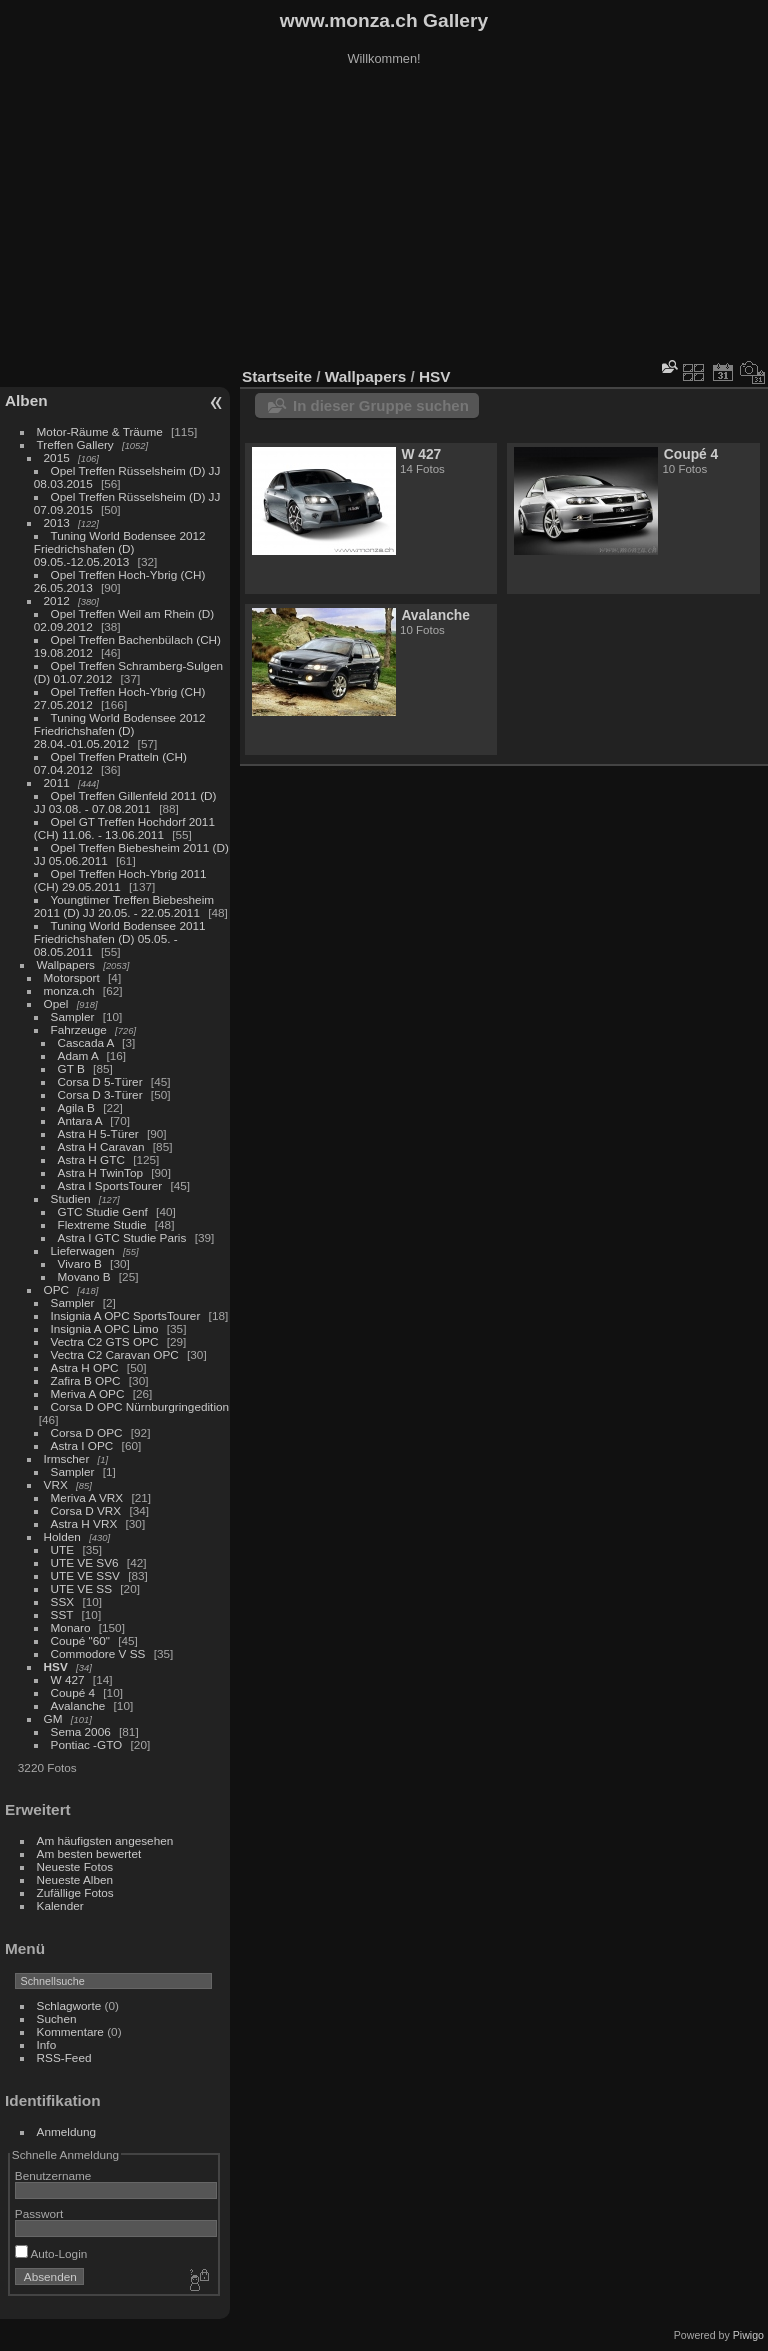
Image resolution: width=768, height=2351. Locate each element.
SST (62, 1614)
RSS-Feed (64, 2057)
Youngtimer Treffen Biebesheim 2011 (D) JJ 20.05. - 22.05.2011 (124, 906)
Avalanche (78, 1705)
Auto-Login (51, 2253)
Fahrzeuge (79, 1029)
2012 (57, 600)
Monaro (71, 1627)
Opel (56, 1003)
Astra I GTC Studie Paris (122, 1237)
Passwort (39, 2213)
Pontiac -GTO (87, 1744)
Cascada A (86, 1042)
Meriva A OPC (88, 1393)
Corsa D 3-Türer (100, 1094)
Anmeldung (67, 2131)
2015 (57, 457)
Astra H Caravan (101, 1146)
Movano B (84, 1276)
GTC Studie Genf (103, 1211)
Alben (26, 400)
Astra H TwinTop (100, 1172)
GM (53, 1718)
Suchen (57, 2018)
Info (47, 2044)
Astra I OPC (82, 1445)
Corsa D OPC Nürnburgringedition (140, 1406)
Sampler (73, 1016)
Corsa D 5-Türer (100, 1081)
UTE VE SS (81, 1588)
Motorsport (72, 977)
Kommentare (70, 2031)
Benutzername (53, 2175)
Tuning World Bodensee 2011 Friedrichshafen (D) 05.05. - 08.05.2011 (120, 938)
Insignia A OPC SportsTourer (126, 1315)
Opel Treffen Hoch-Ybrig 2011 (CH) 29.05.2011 (120, 880)
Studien (71, 1198)
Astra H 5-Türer (98, 1133)
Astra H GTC (91, 1159)
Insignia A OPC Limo (105, 1328)
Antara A (80, 1120)
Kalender (60, 1905)
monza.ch (69, 990)
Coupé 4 (73, 1692)
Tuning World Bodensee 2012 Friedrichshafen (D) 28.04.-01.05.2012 (120, 730)
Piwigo (748, 2335)
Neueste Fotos (75, 1866)
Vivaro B (80, 1263)
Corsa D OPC (87, 1432)
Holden (62, 1536)
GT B (71, 1068)
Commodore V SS (98, 1653)
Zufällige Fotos (75, 1892)
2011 (57, 782)
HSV (56, 1666)
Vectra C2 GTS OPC (105, 1341)
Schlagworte (69, 2005)
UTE (63, 1549)
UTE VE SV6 (85, 1562)
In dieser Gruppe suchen (381, 405)
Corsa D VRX (86, 1510)
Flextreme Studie (102, 1224)
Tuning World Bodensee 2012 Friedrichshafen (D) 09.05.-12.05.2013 (120, 548)
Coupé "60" (80, 1640)
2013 (57, 522)
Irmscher (67, 1458)
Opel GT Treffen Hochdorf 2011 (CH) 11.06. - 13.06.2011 (124, 828)
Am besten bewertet (89, 1853)
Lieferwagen (83, 1250)
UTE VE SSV (85, 1575)
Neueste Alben (75, 1879)
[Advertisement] (384, 219)
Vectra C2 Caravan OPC (115, 1354)
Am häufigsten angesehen (105, 1840)
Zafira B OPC (86, 1380)
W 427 (68, 1679)
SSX (63, 1601)
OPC (57, 1289)
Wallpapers (66, 964)
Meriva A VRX (87, 1497)
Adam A (78, 1055)
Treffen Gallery (75, 444)
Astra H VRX (84, 1523)
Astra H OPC (85, 1367)
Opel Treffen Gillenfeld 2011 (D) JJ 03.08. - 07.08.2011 (125, 802)
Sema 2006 (81, 1731)
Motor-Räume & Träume (100, 431)
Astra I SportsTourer (110, 1185)
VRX (56, 1484)
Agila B (76, 1107)
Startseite (277, 376)
